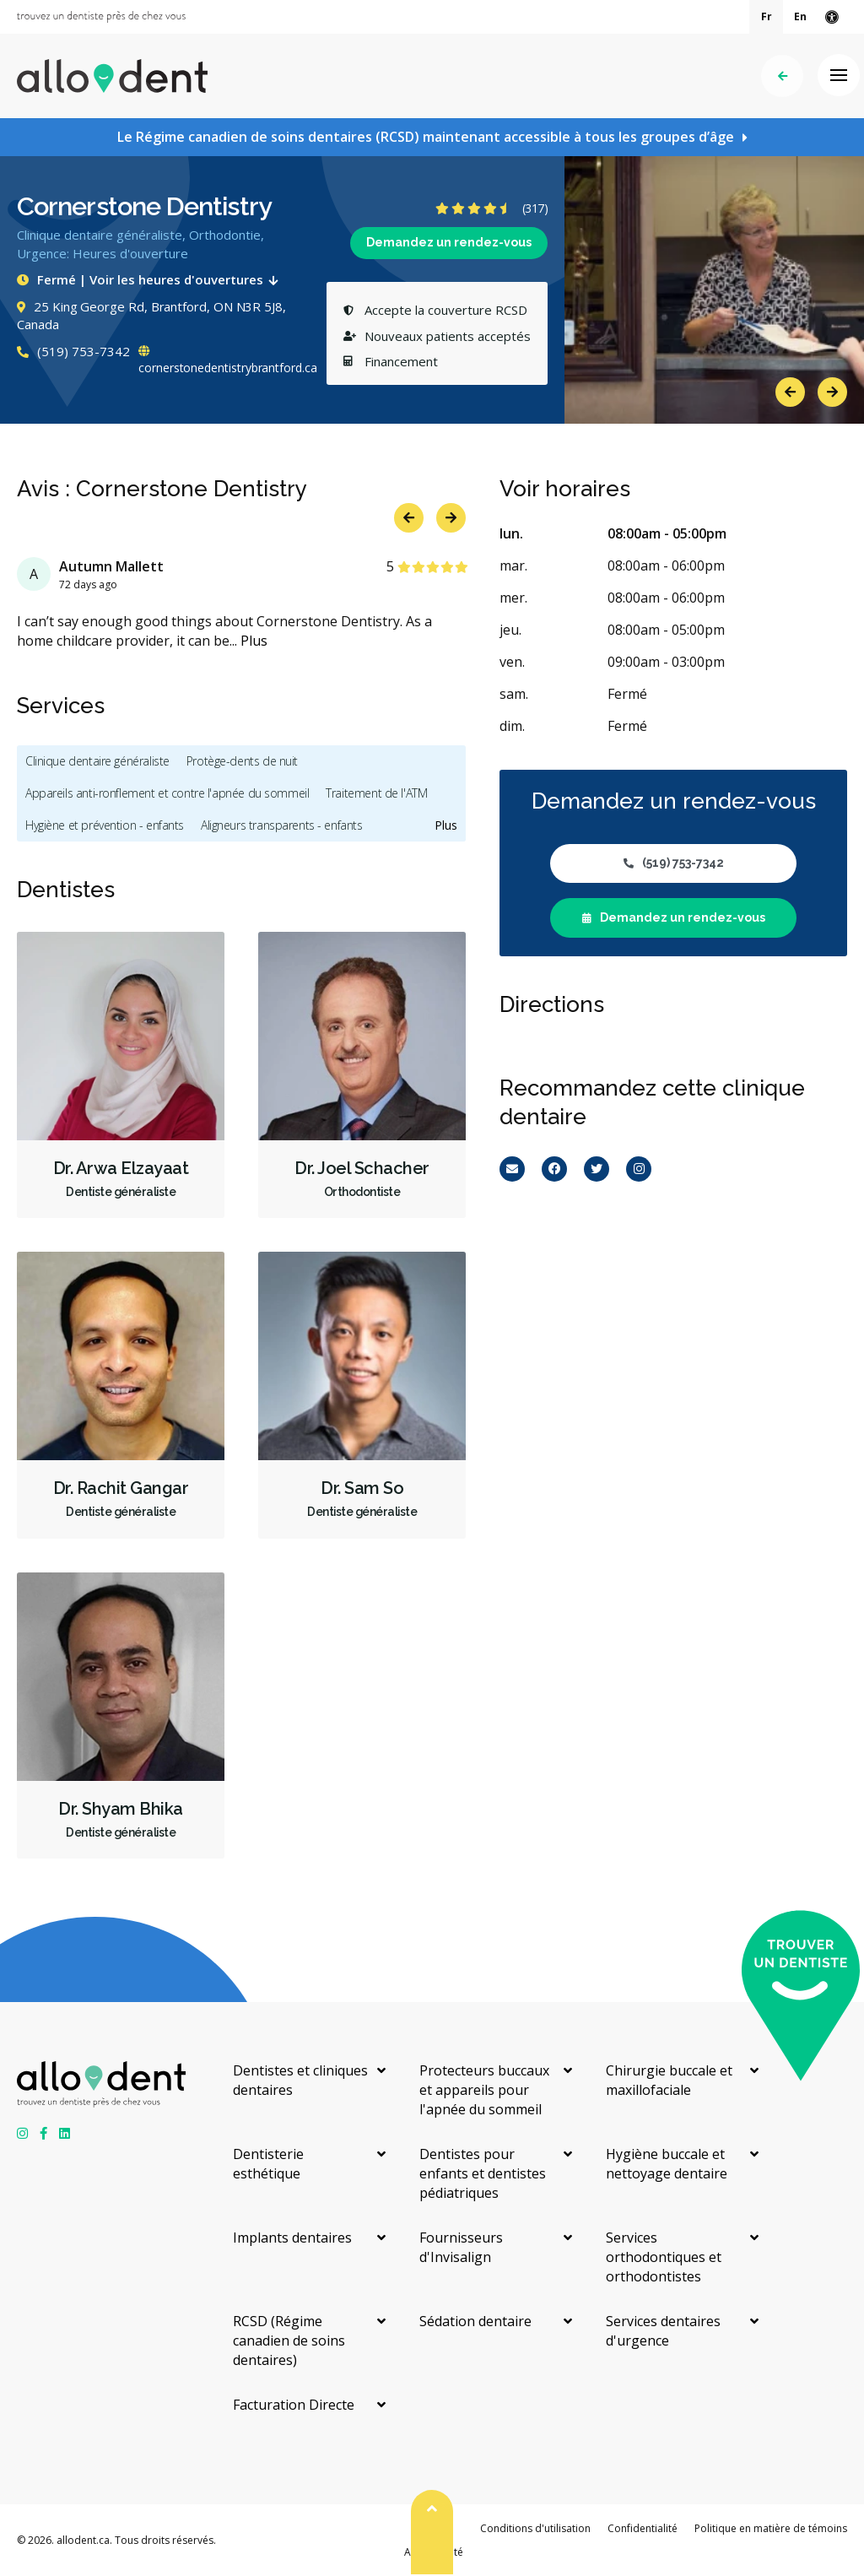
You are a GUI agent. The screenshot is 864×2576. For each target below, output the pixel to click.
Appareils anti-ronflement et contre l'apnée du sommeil (167, 793)
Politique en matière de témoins (770, 2528)
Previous (790, 392)
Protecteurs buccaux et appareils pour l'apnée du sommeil (484, 2090)
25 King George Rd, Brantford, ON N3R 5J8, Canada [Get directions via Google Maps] (151, 315)
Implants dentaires (292, 2237)
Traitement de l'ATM (376, 793)
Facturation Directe (293, 2404)
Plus (253, 640)
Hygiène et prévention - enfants (104, 825)
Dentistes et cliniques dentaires (300, 2080)
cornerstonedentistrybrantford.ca (227, 360)
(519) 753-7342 (73, 351)
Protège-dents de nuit (242, 761)
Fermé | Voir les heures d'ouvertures (151, 279)
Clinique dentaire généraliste (97, 761)
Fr (766, 16)
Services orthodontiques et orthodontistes (663, 2257)
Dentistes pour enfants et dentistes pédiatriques (482, 2173)
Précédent (782, 76)
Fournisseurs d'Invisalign (461, 2247)
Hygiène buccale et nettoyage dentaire (666, 2164)
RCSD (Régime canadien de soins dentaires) (289, 2340)
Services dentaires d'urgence (663, 2331)
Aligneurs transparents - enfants (282, 825)
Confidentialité (643, 2528)
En (800, 16)
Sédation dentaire (475, 2321)
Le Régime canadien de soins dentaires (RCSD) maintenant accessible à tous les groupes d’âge (425, 136)
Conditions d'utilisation (535, 2528)
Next (832, 392)
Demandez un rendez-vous (449, 242)
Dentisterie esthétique (268, 2164)
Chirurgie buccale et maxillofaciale (669, 2080)
